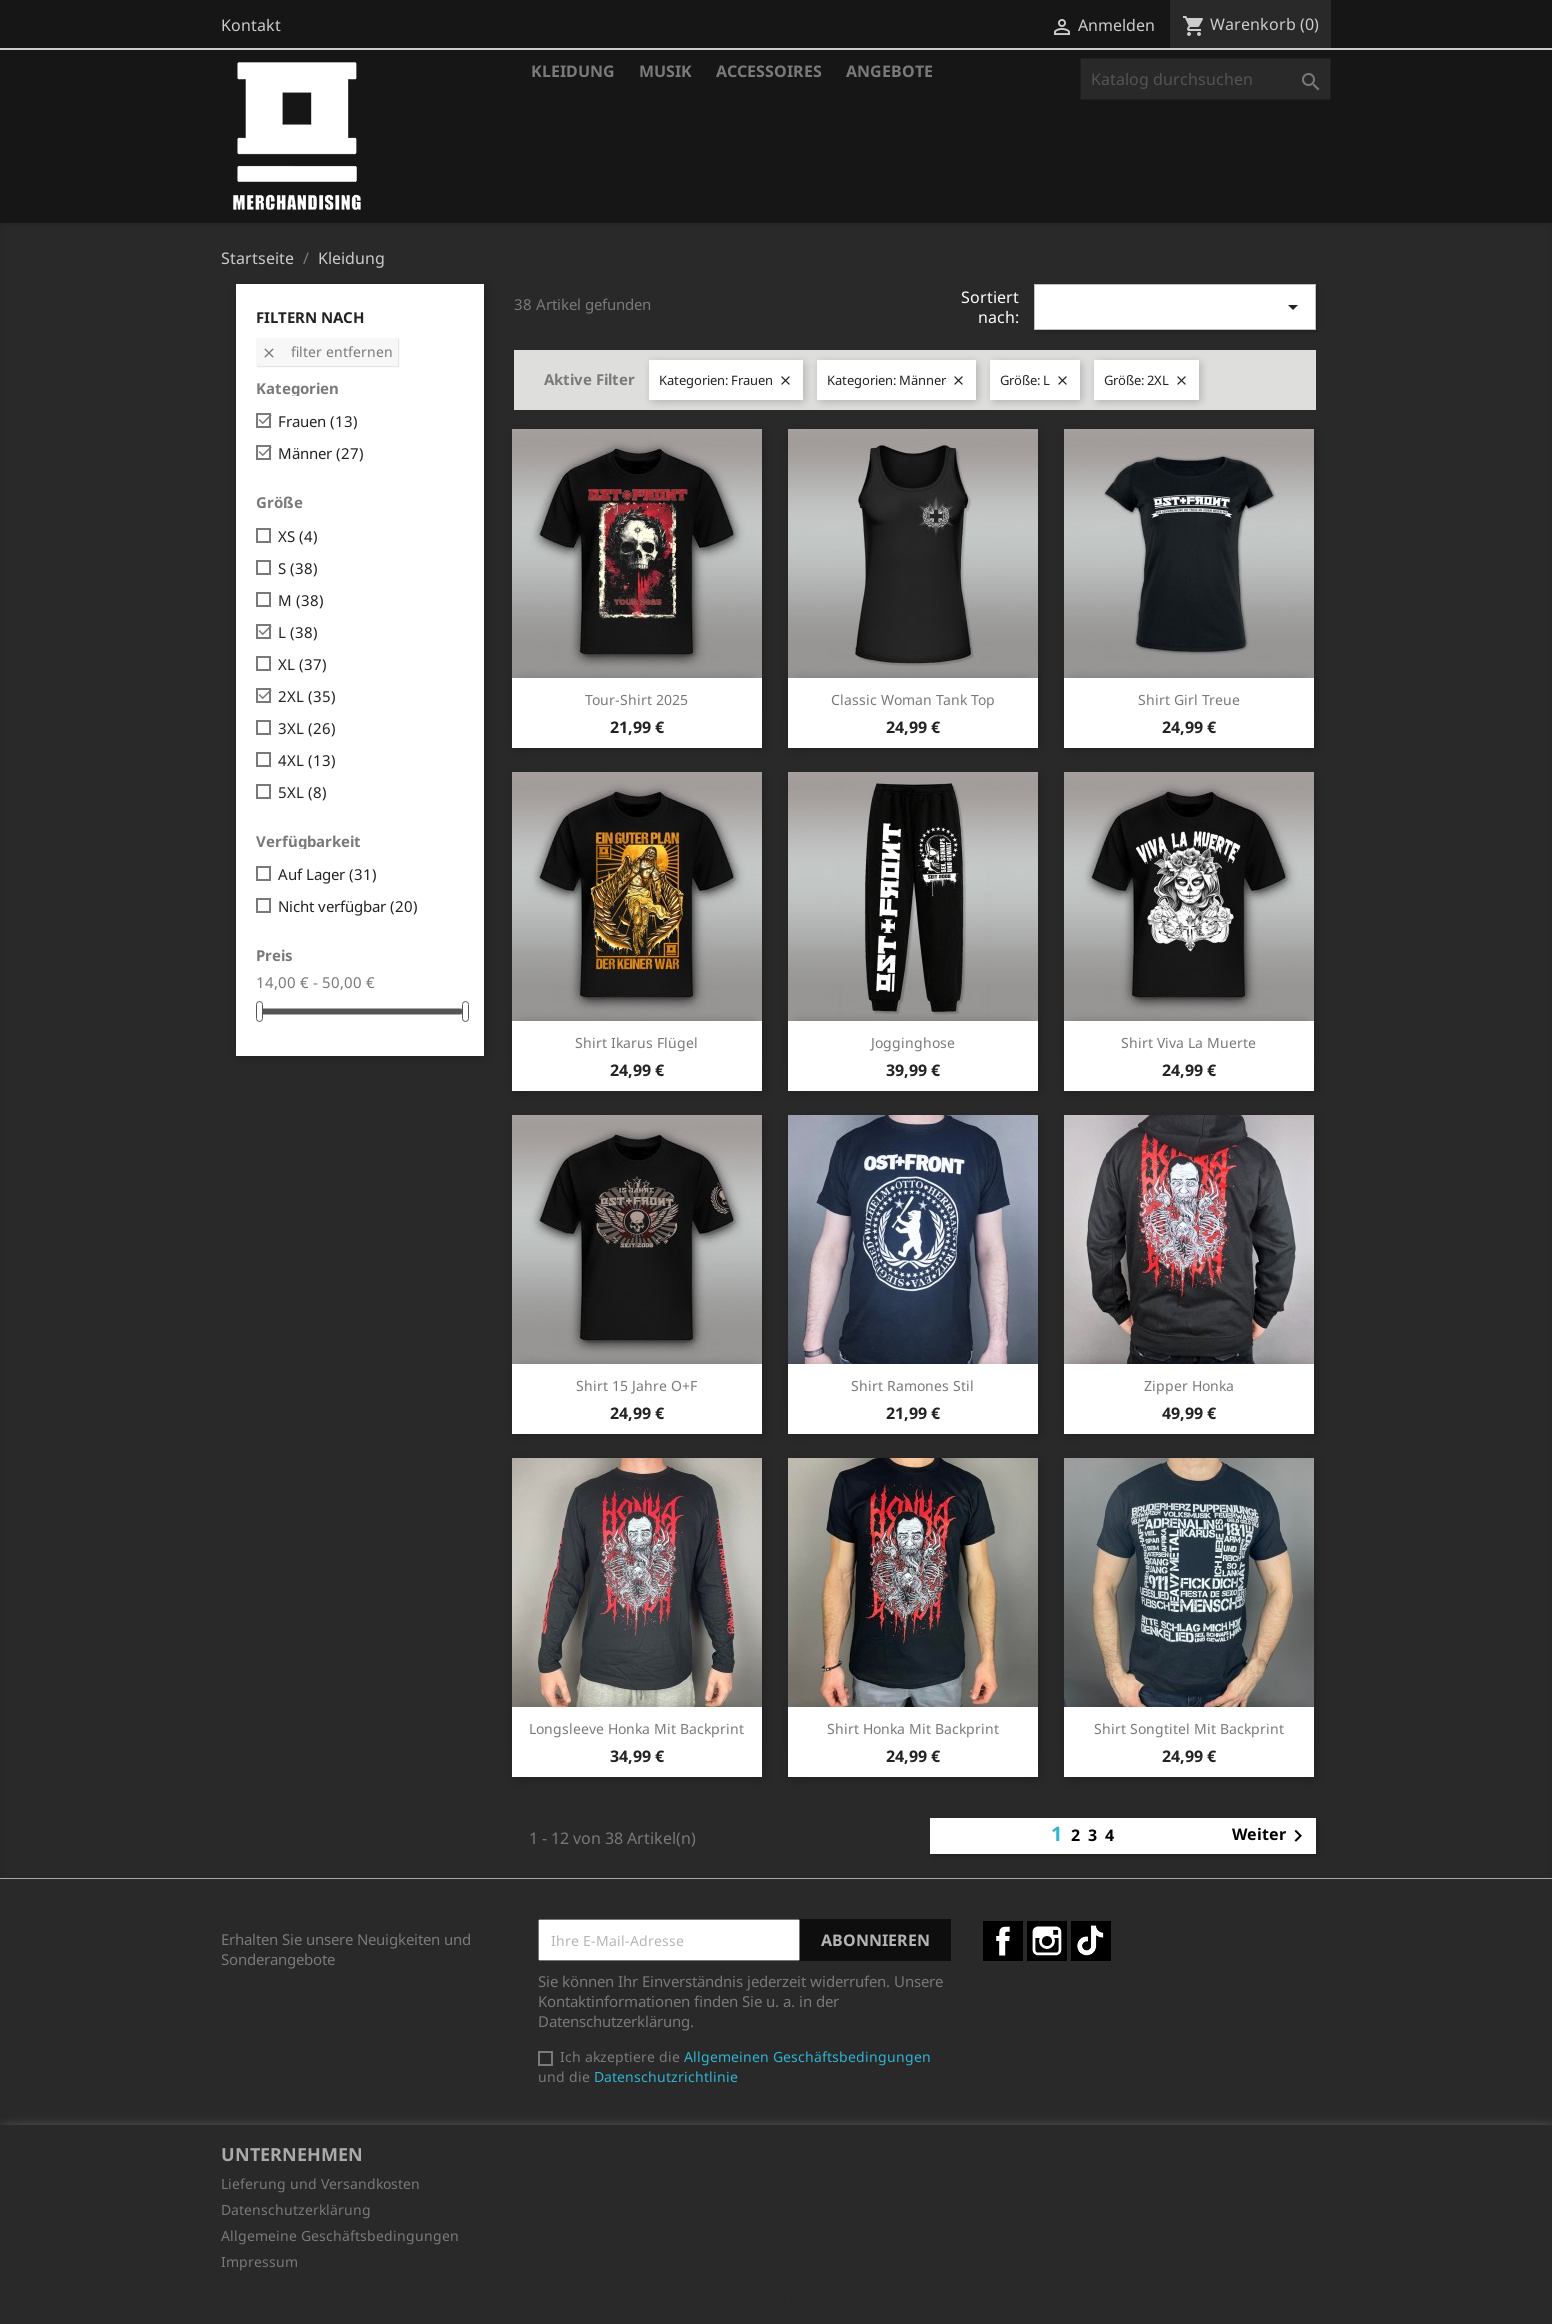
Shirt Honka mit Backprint (913, 1728)
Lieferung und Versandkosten (320, 2183)
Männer (321, 453)
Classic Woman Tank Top (913, 699)
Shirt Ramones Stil (912, 1385)
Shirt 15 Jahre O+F (636, 1385)
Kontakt (251, 25)
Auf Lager (327, 874)
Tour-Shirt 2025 (636, 699)
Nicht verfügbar (348, 906)
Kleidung (573, 71)
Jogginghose (913, 1042)
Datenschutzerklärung (296, 2209)
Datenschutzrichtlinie (666, 2076)
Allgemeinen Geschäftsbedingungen (807, 2056)
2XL (307, 696)
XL (302, 664)
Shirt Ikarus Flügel (636, 1042)
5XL (302, 792)
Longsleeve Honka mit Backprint (636, 1728)
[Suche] (1205, 79)
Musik (665, 71)
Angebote (889, 71)
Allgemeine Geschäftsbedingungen (340, 2235)
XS (298, 536)
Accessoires (769, 71)
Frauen (318, 421)
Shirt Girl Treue (1189, 699)
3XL (307, 728)
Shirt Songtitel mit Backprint (1189, 1728)
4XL (307, 760)
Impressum (259, 2261)
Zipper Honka (1189, 1385)
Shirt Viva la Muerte (1188, 1042)
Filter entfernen (327, 351)
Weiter (1271, 1836)
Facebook (1003, 1941)
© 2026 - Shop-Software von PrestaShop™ (776, 2298)
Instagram (1047, 1941)
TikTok (1091, 1941)
